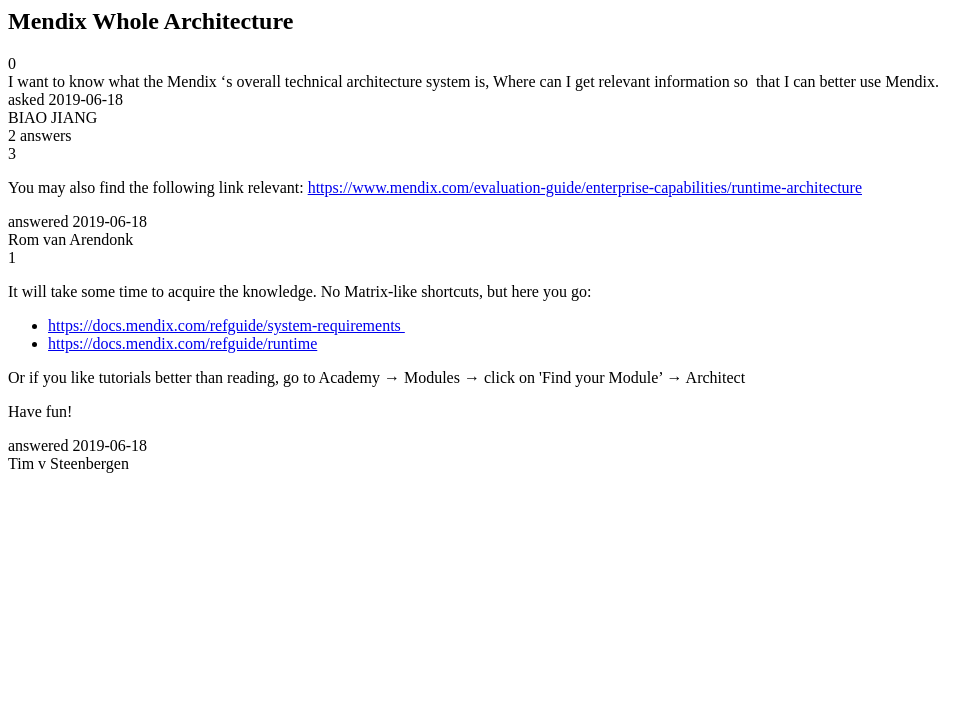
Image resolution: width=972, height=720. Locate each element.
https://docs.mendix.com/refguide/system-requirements (226, 325)
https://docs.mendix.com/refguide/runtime (182, 343)
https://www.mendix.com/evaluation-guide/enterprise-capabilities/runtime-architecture (585, 187)
